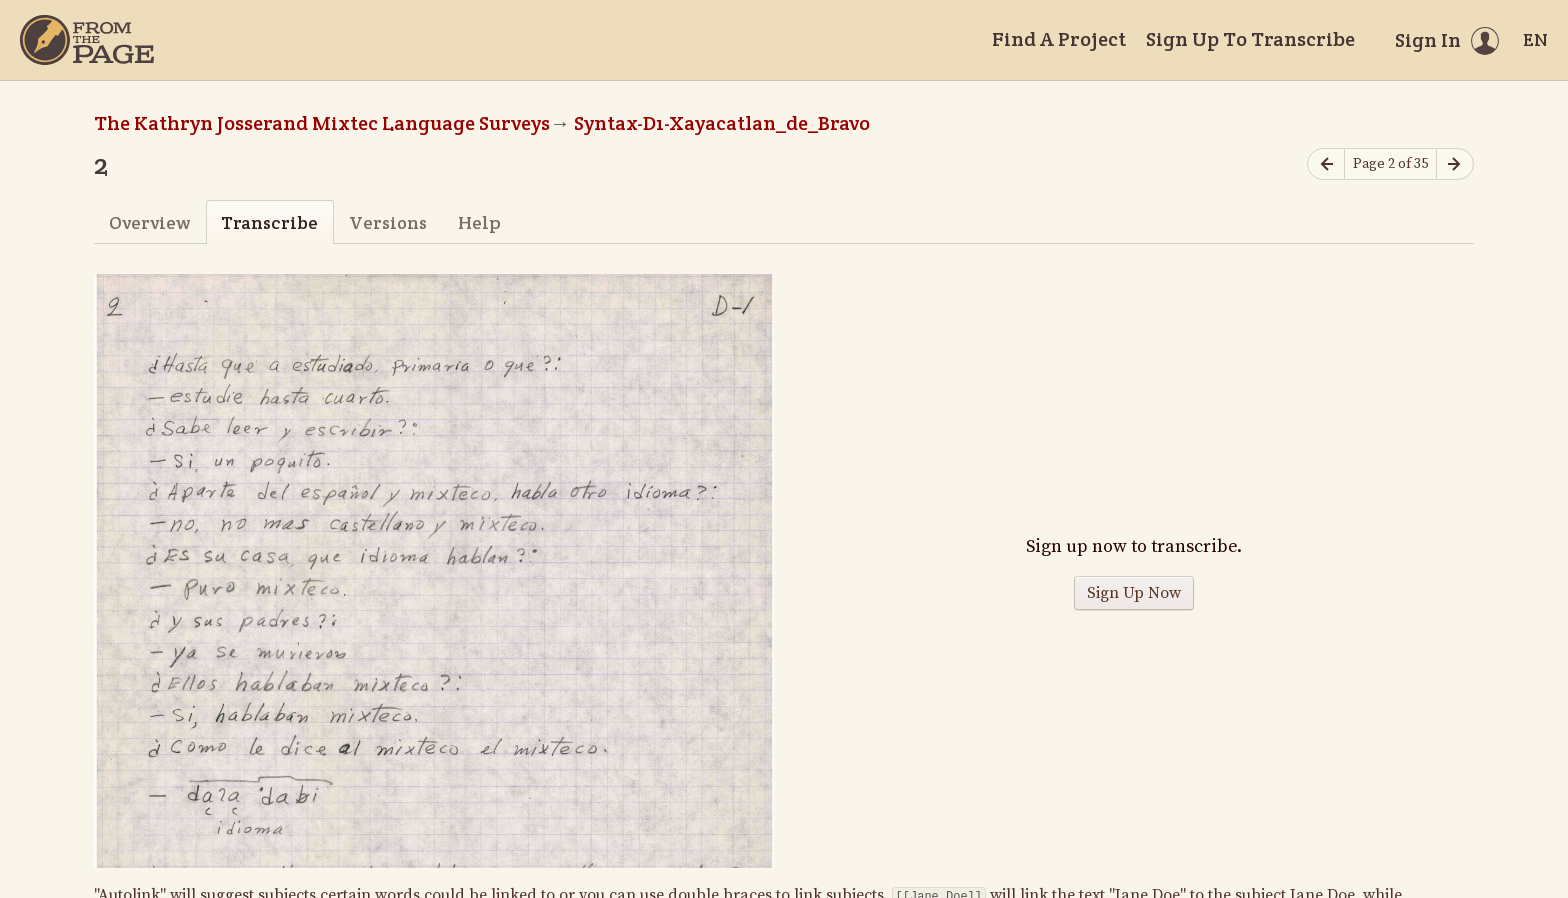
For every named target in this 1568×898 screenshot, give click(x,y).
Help (479, 222)
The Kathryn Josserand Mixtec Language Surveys (322, 123)
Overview (149, 222)
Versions (388, 222)
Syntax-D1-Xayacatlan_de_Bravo (722, 123)
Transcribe (269, 222)
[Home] (87, 40)
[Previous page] (1326, 164)
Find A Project (1059, 39)
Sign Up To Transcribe (1250, 39)
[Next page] (1455, 164)
